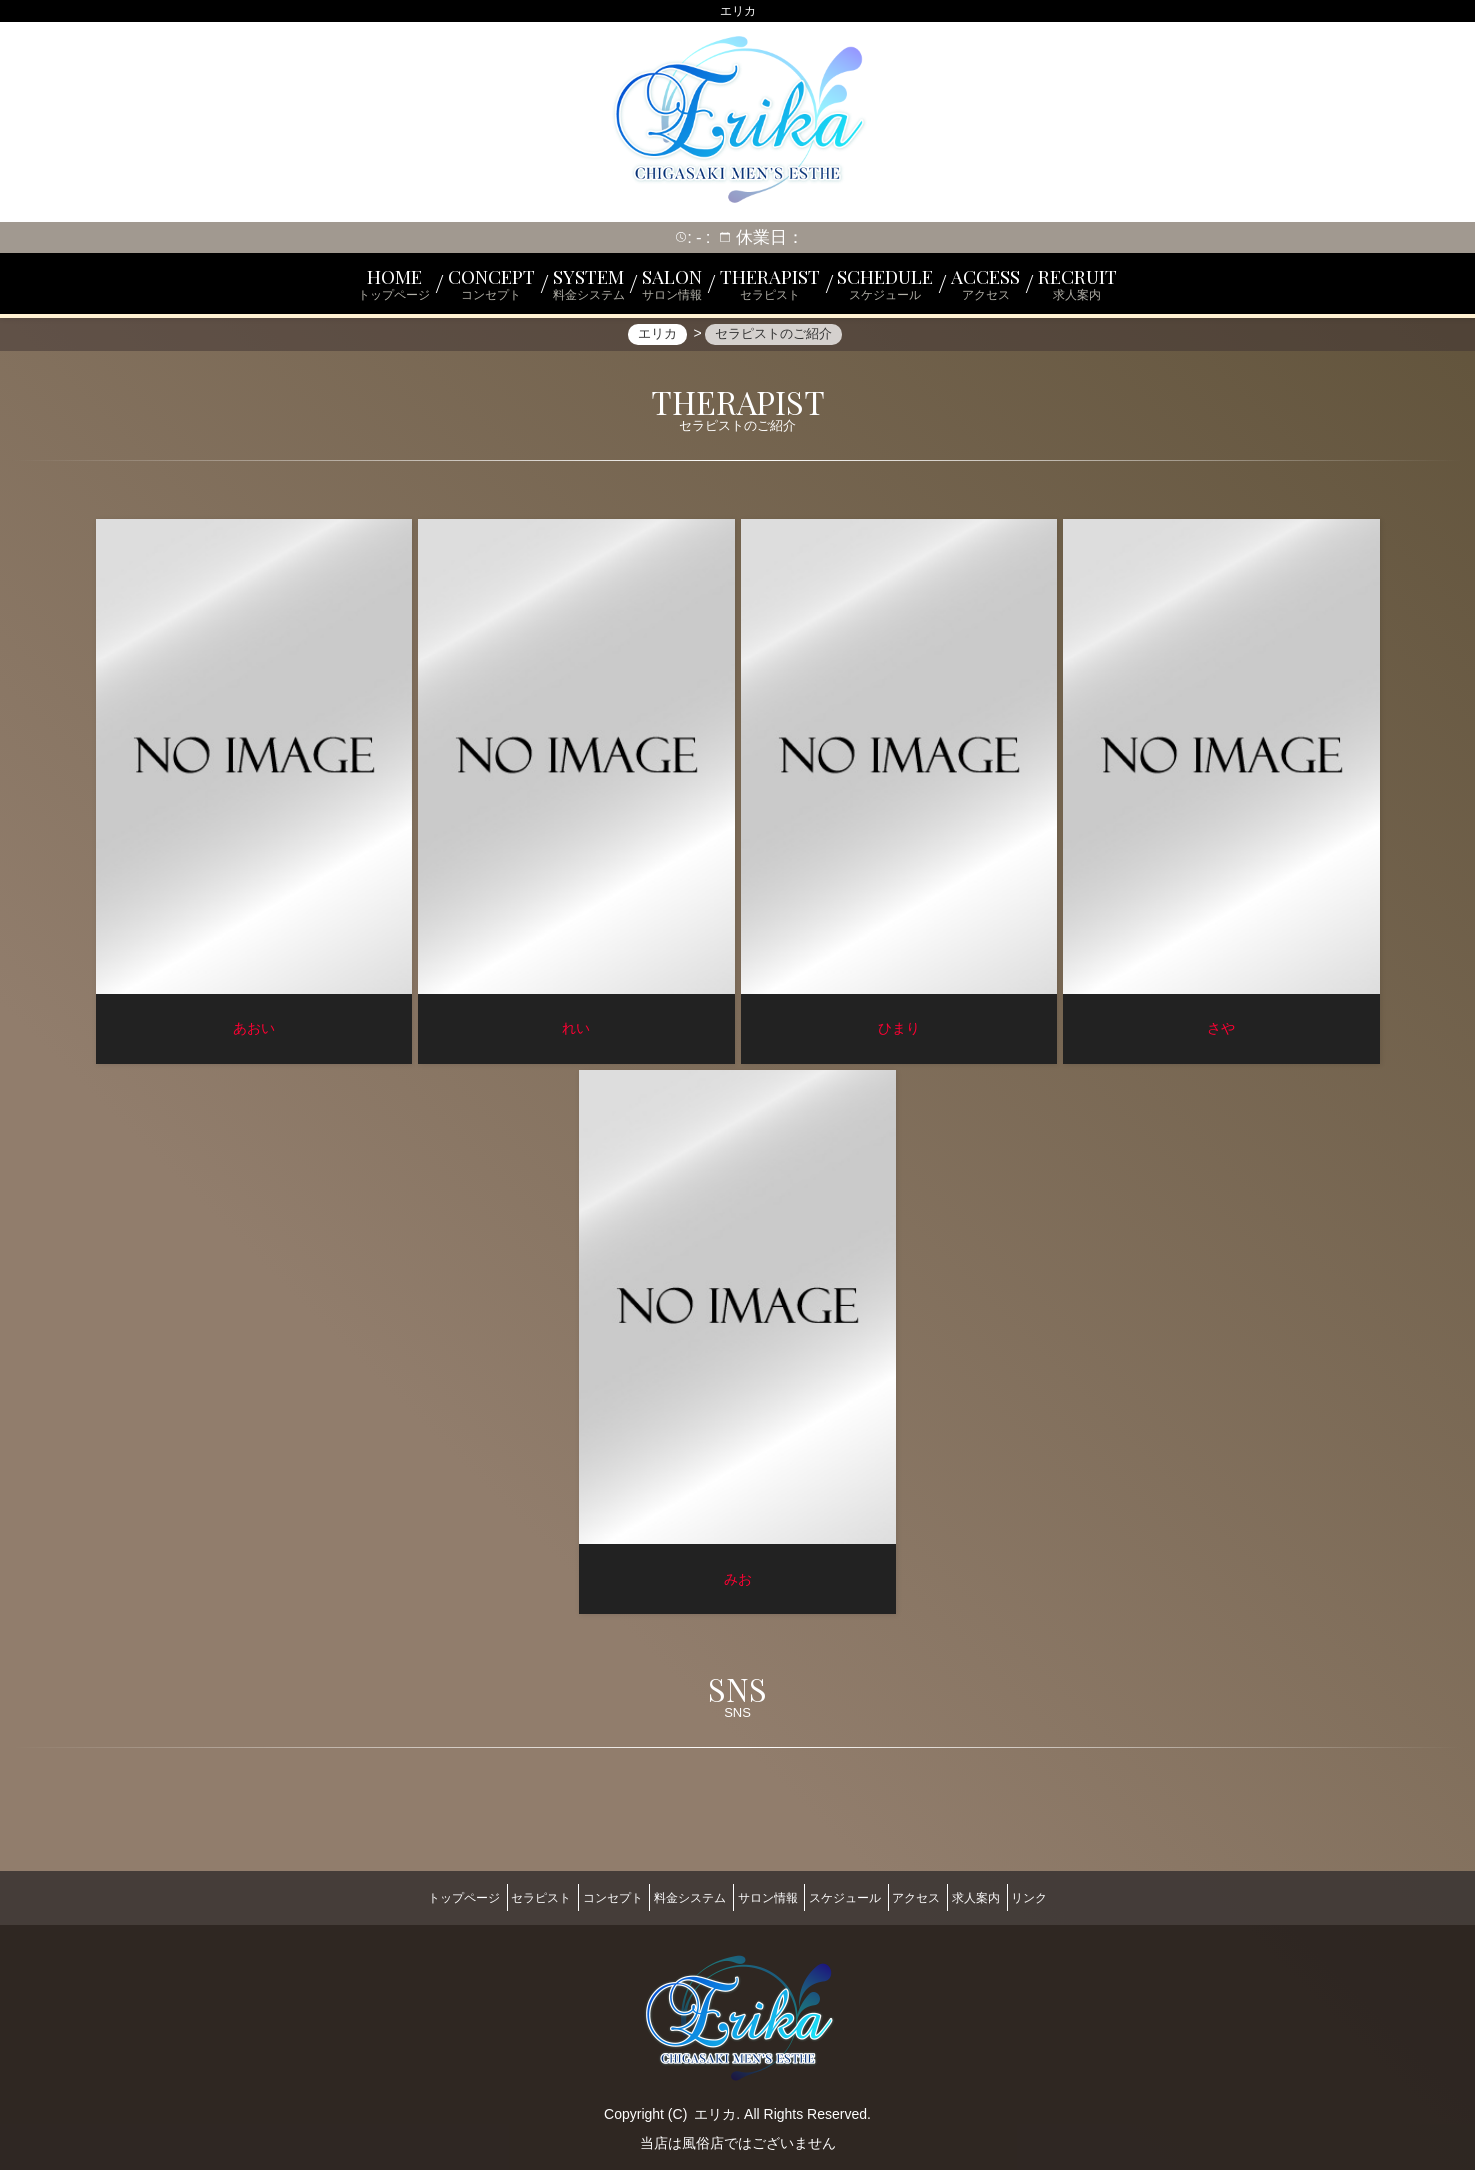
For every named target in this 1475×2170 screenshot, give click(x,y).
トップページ (400, 1895)
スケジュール (861, 1895)
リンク (1093, 1895)
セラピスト (493, 1895)
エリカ (715, 2102)
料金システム (674, 1895)
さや (1221, 1035)
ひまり (899, 1035)
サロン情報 (768, 1895)
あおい (254, 1035)
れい (576, 1035)
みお (738, 1586)
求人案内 (1024, 1895)
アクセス (948, 1895)
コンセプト (581, 1895)
